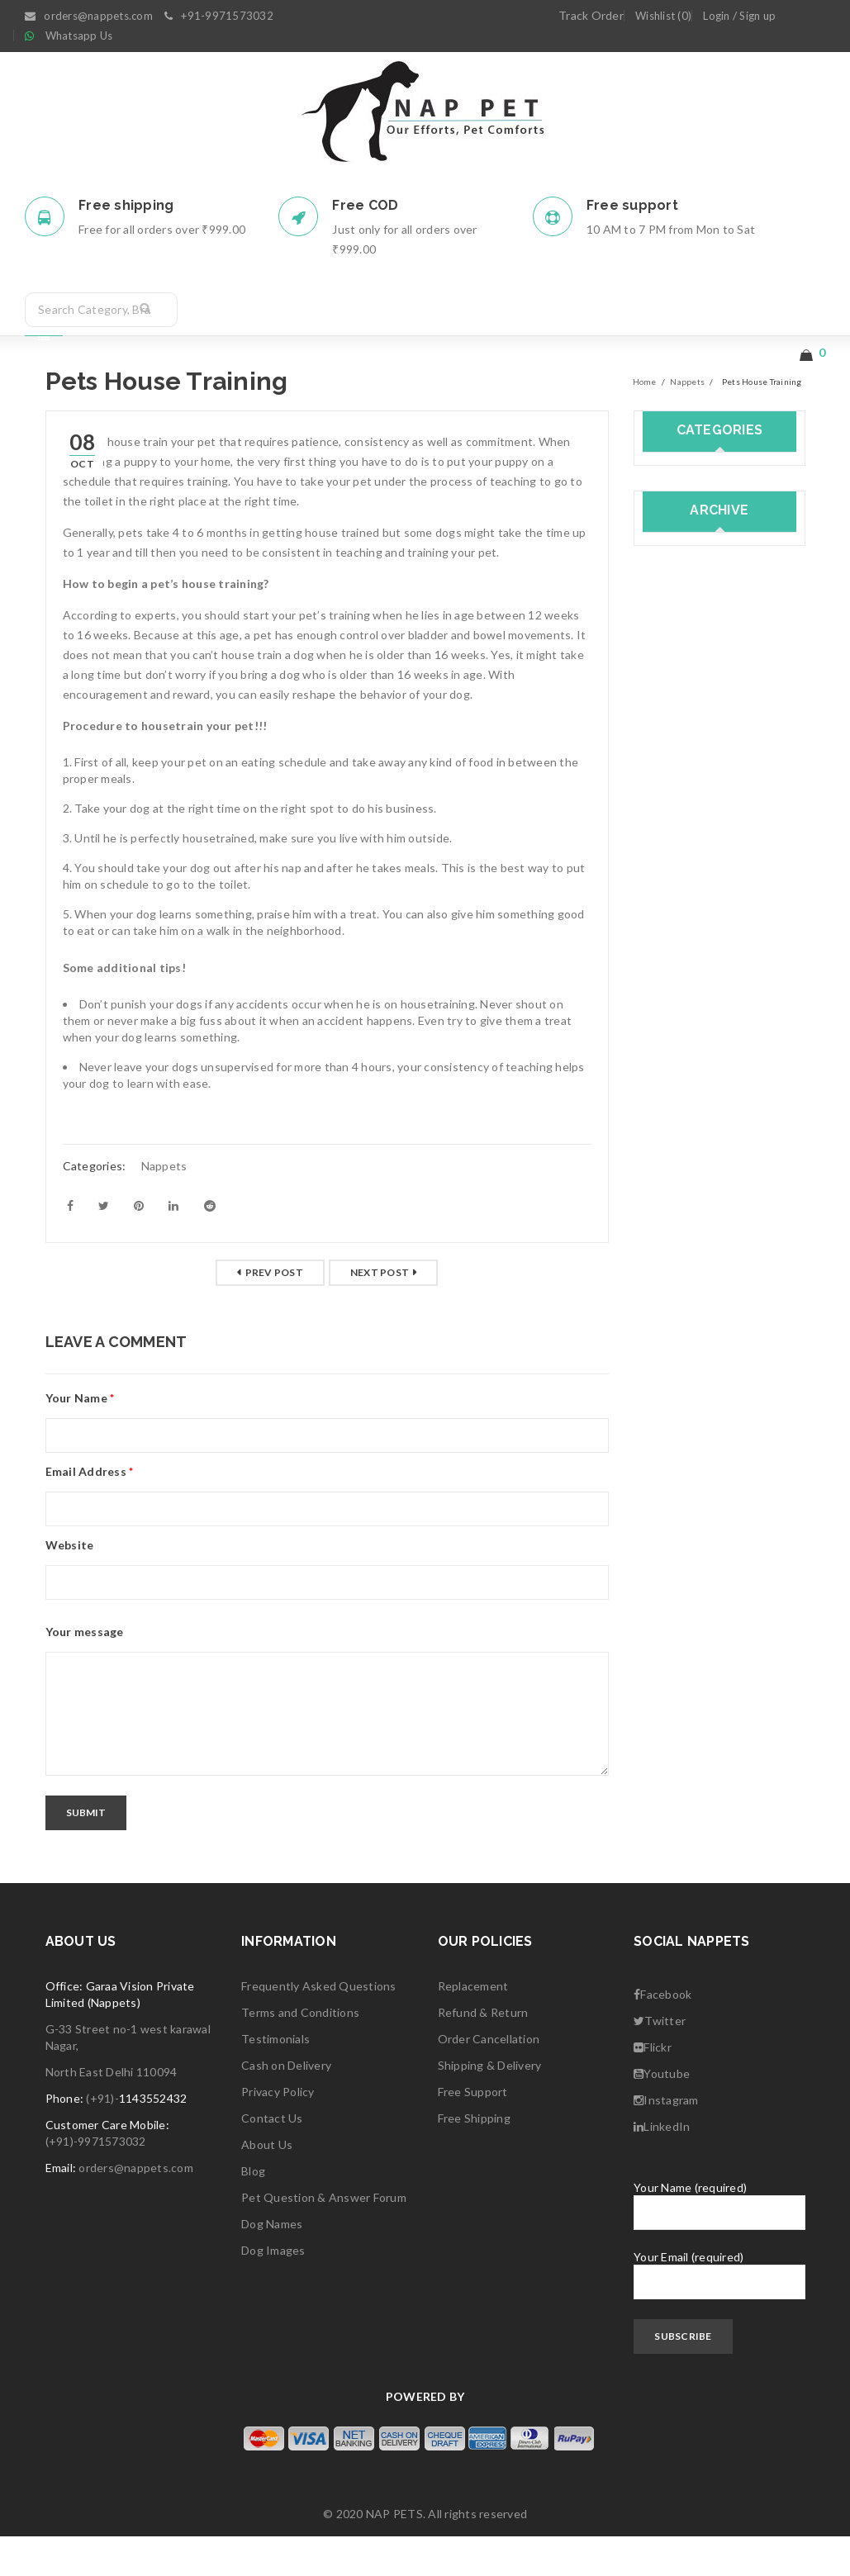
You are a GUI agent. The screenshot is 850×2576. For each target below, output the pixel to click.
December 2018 (685, 1379)
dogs (656, 583)
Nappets (687, 421)
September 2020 (688, 1040)
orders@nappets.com (135, 2207)
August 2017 (678, 1616)
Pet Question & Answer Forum (323, 2237)
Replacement (473, 2026)
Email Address (89, 1511)
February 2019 (681, 1311)
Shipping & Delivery (490, 2105)
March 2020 (674, 1108)
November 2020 (685, 972)
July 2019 (668, 1243)
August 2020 (678, 1074)
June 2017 (670, 1650)
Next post (379, 1312)
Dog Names (271, 2263)
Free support (632, 205)
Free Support (473, 2131)
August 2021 (678, 769)
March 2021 (674, 837)
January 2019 (678, 1345)
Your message (84, 1671)
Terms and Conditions (300, 2052)
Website (69, 1584)
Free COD (365, 205)
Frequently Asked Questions (319, 2026)
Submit (87, 1852)
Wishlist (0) (663, 15)
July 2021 (668, 803)
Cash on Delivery (286, 2105)
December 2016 (685, 1785)
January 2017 (678, 1751)
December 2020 (685, 939)
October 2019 (681, 1142)
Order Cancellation (489, 2078)
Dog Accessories (688, 549)
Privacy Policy (278, 2131)
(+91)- (102, 2138)
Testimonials (275, 2078)
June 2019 (670, 1277)
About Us (266, 2184)
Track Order (591, 15)
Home (645, 421)
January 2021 (678, 905)
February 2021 (681, 871)
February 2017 (681, 1717)
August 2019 (678, 1210)
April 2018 (670, 1480)
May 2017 (669, 1684)
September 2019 (688, 1176)
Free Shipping (474, 2158)
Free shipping (125, 205)
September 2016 (688, 1819)
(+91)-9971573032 (95, 2181)
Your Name (80, 1437)
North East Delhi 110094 (111, 2111)
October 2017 (681, 1548)
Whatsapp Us (79, 35)
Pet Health (672, 650)
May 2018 (669, 1447)
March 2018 (674, 1514)
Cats (655, 515)
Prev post (274, 1312)
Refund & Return (483, 2052)
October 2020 (681, 1006)
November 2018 (685, 1413)
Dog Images (273, 2290)
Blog (253, 2211)
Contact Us (272, 2158)
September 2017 (688, 1582)
